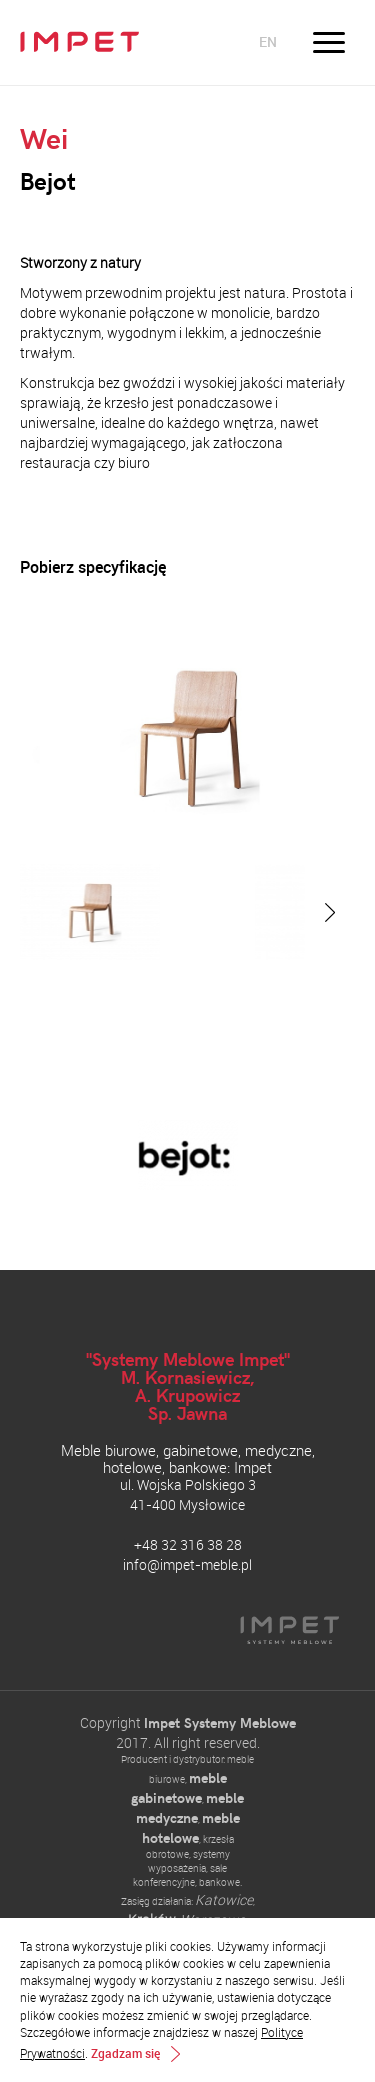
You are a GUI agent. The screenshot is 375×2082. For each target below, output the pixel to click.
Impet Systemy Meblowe (220, 1722)
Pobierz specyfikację (93, 567)
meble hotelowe (191, 1827)
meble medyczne (190, 1807)
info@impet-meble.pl (187, 1564)
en (268, 41)
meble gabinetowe (179, 1787)
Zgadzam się (125, 2053)
